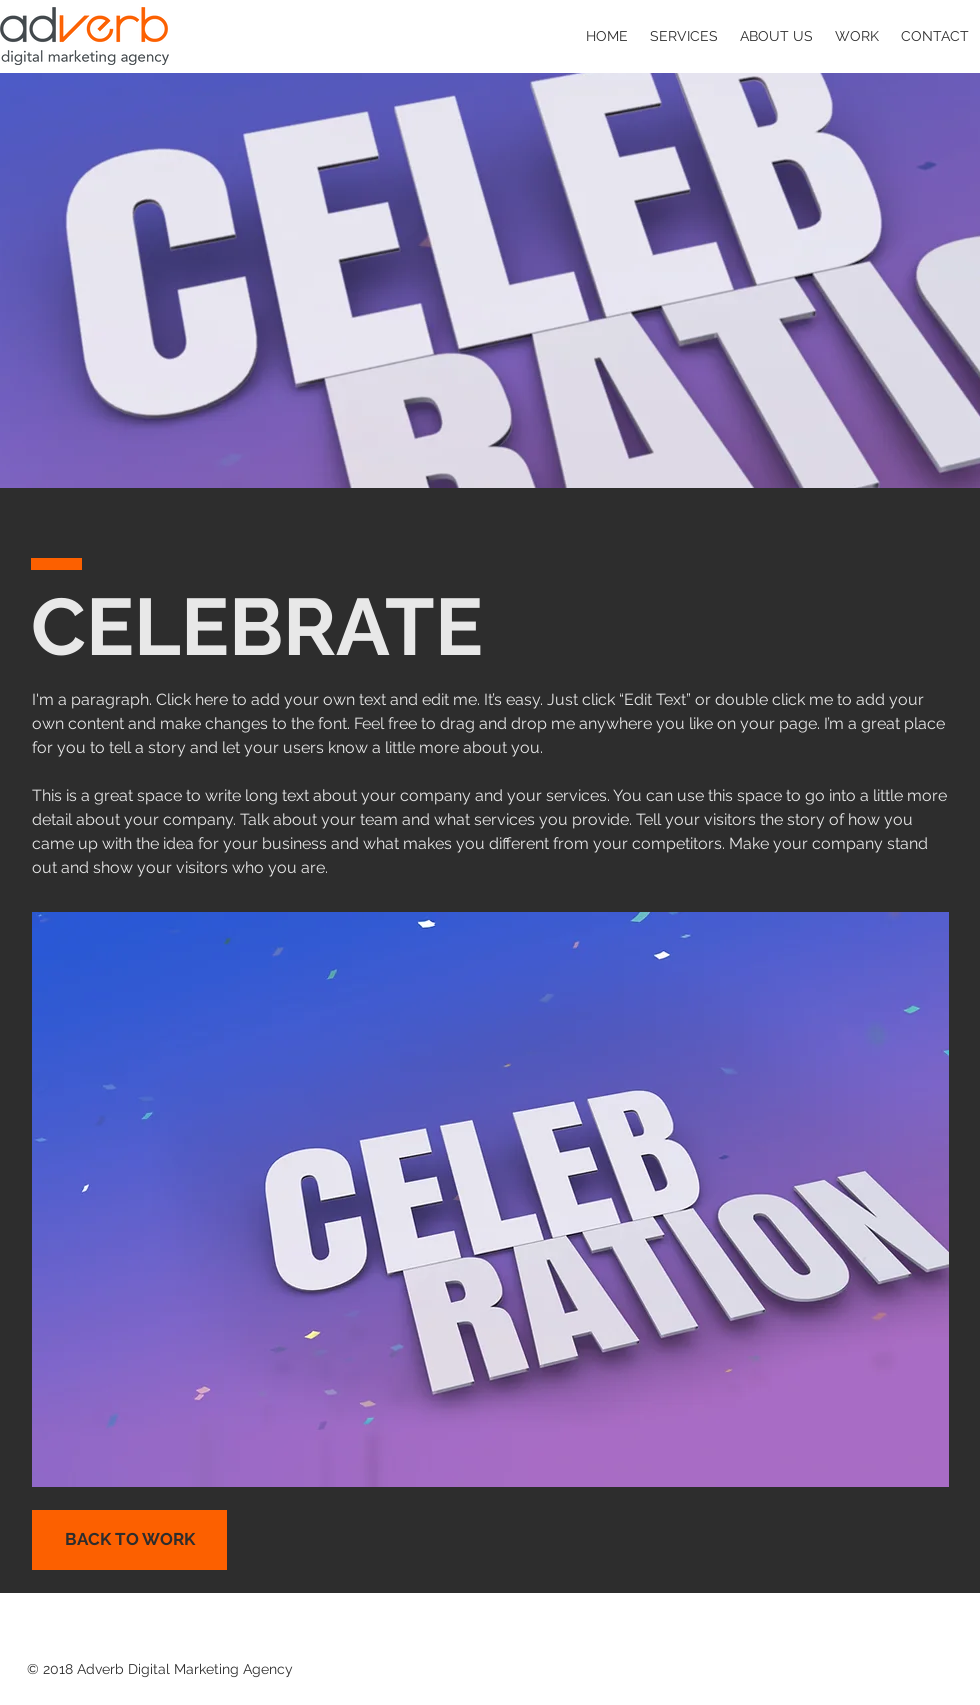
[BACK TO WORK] (129, 1540)
